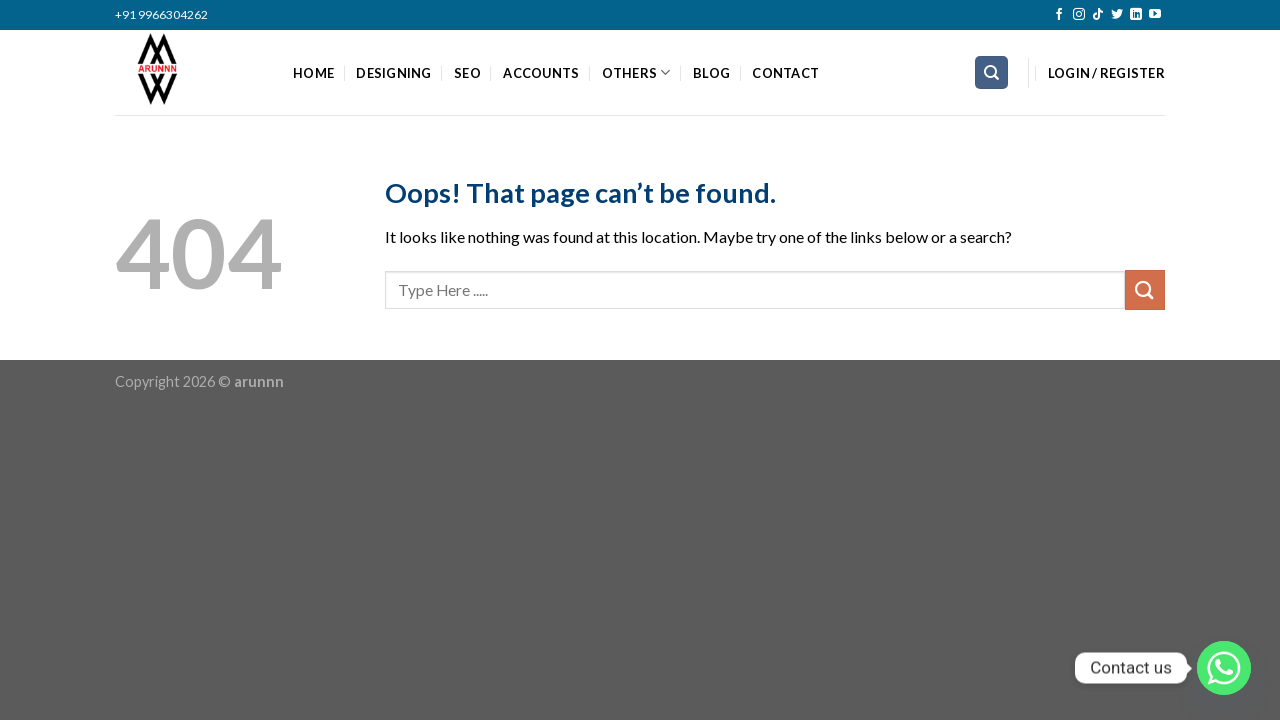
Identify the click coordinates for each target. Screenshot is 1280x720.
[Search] (991, 72)
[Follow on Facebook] (1059, 15)
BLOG (711, 73)
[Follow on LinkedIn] (1136, 15)
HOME (313, 73)
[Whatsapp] (1224, 668)
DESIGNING (393, 73)
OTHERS (636, 72)
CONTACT (785, 73)
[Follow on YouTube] (1155, 15)
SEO (467, 73)
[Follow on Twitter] (1117, 15)
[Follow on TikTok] (1098, 15)
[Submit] (1145, 289)
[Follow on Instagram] (1079, 15)
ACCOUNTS (541, 73)
